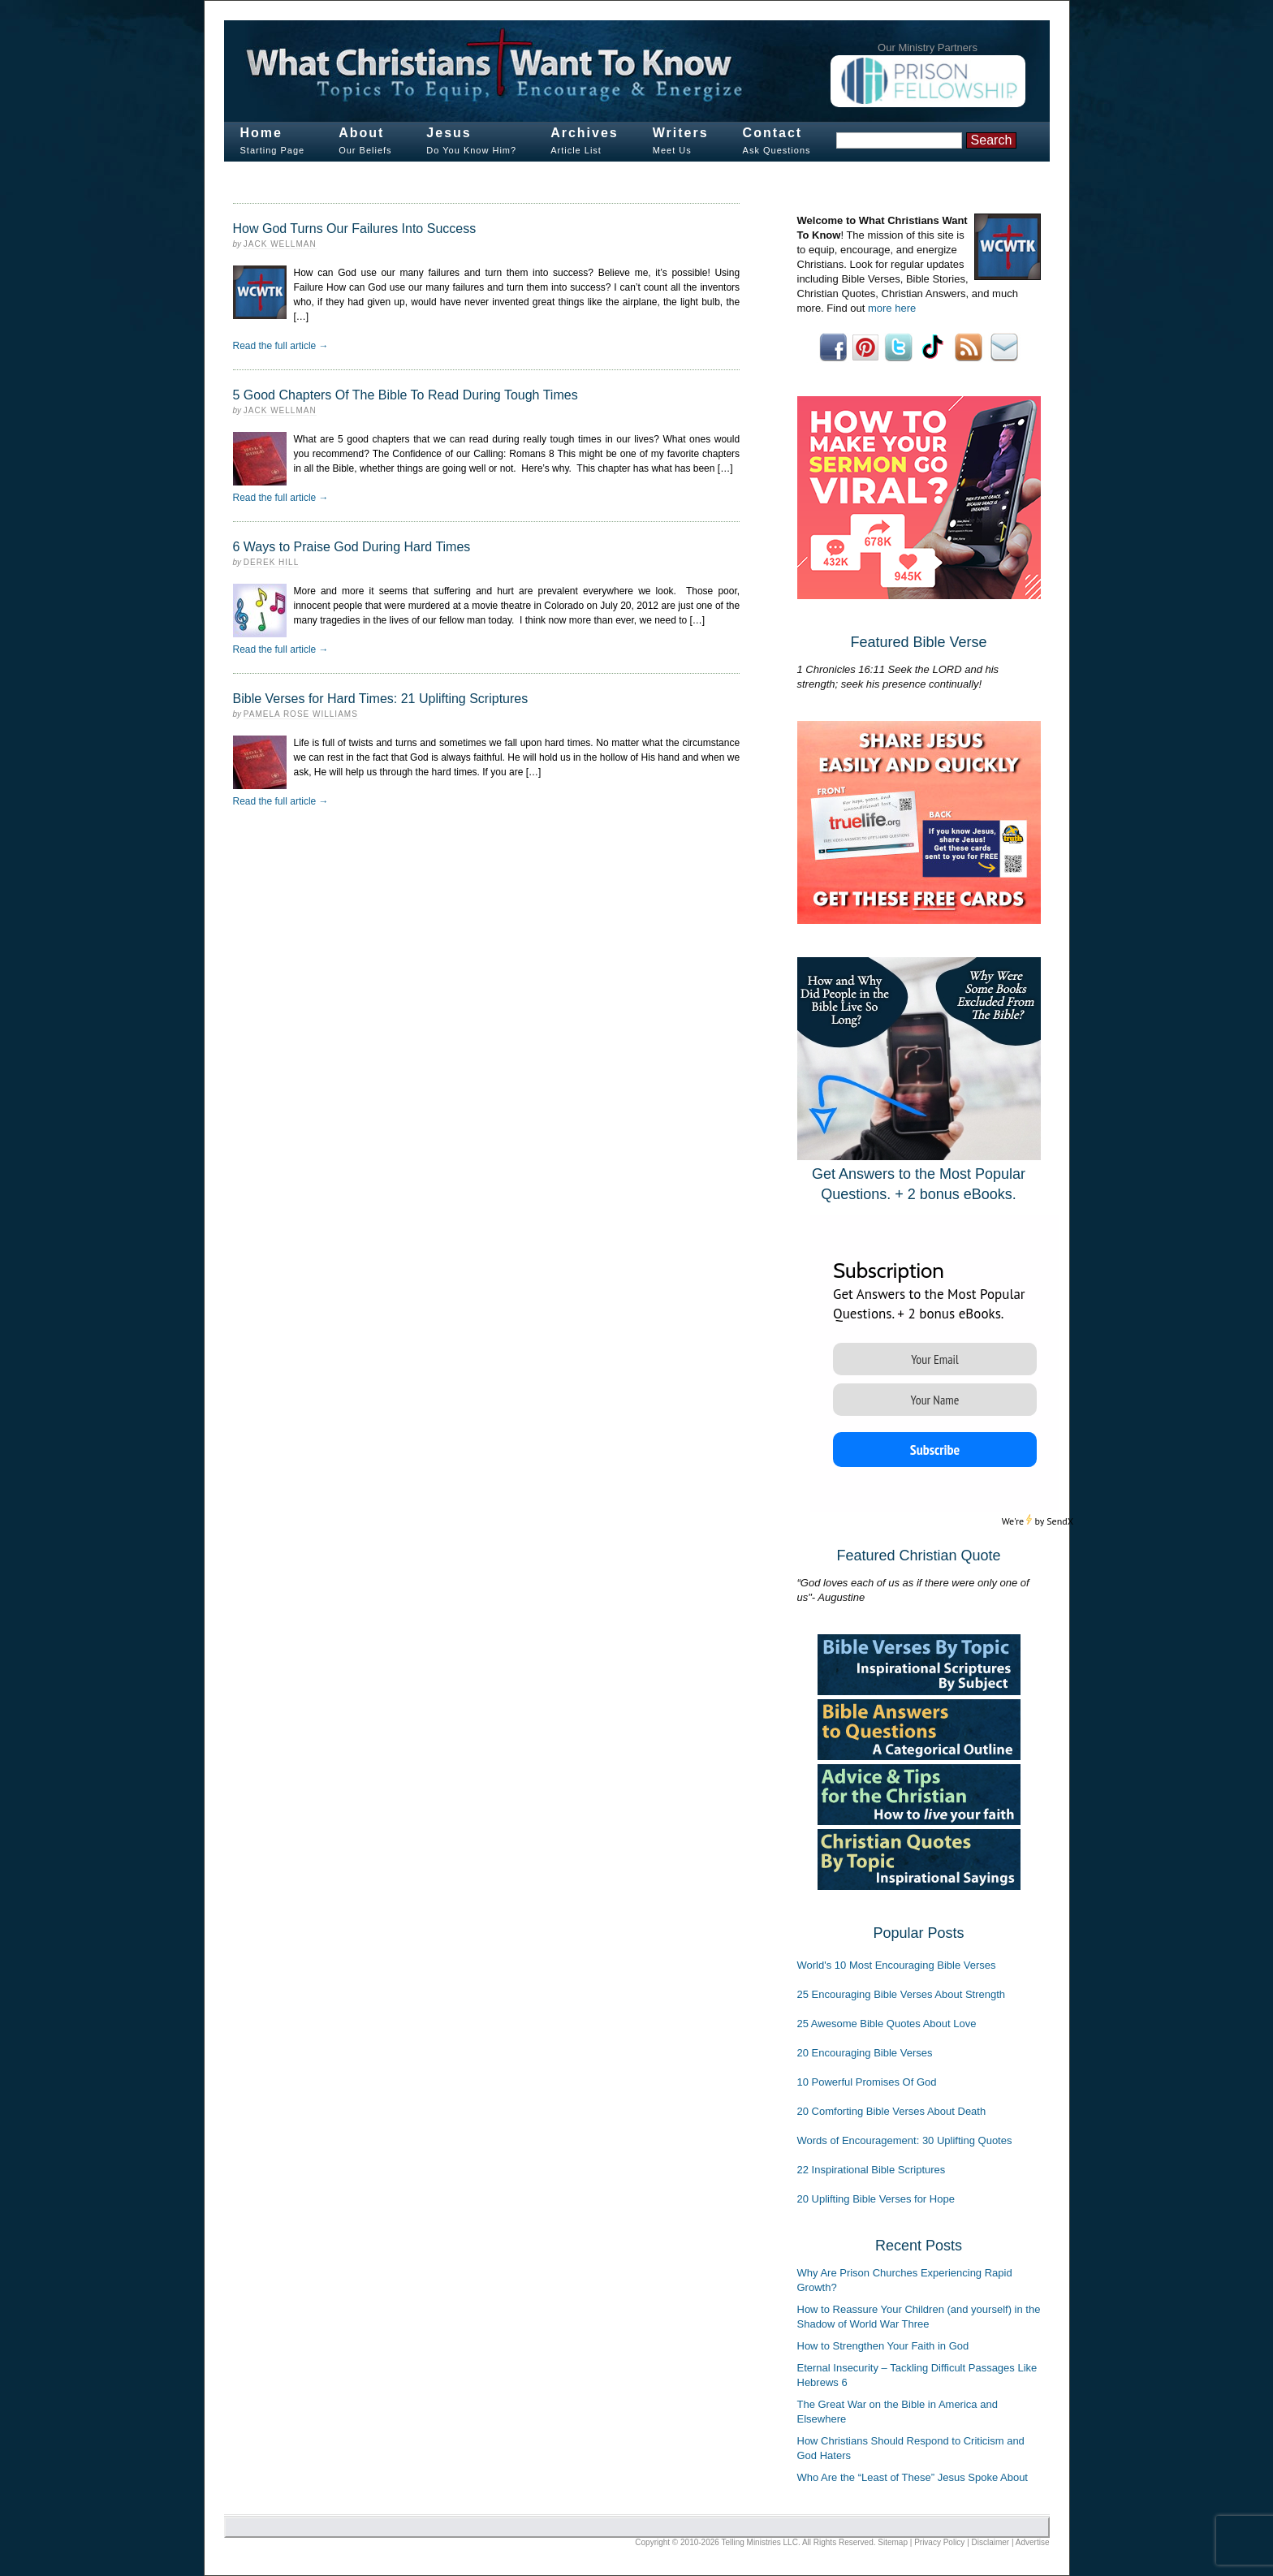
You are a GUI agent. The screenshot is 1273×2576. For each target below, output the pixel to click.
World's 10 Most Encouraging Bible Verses (896, 1965)
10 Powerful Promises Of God (867, 2082)
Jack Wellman (280, 243)
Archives (584, 133)
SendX (1059, 1521)
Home (261, 133)
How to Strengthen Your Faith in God (883, 2346)
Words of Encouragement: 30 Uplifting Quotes (904, 2140)
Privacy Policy (939, 2542)
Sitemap (893, 2542)
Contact (773, 133)
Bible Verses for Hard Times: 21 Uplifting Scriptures (381, 698)
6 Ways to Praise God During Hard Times (352, 547)
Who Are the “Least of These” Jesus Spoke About (912, 2477)
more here (892, 308)
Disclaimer (991, 2542)
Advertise (1033, 2542)
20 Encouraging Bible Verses (865, 2053)
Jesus (448, 133)
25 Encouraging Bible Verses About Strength (901, 1994)
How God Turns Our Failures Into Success (355, 228)
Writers (681, 133)
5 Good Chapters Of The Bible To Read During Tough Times (405, 395)
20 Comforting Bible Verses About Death (891, 2111)
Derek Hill (271, 562)
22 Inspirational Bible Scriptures (871, 2170)
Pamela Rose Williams (301, 714)
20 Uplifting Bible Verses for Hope (876, 2199)
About (361, 133)
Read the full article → (281, 346)
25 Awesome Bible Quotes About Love (887, 2023)
